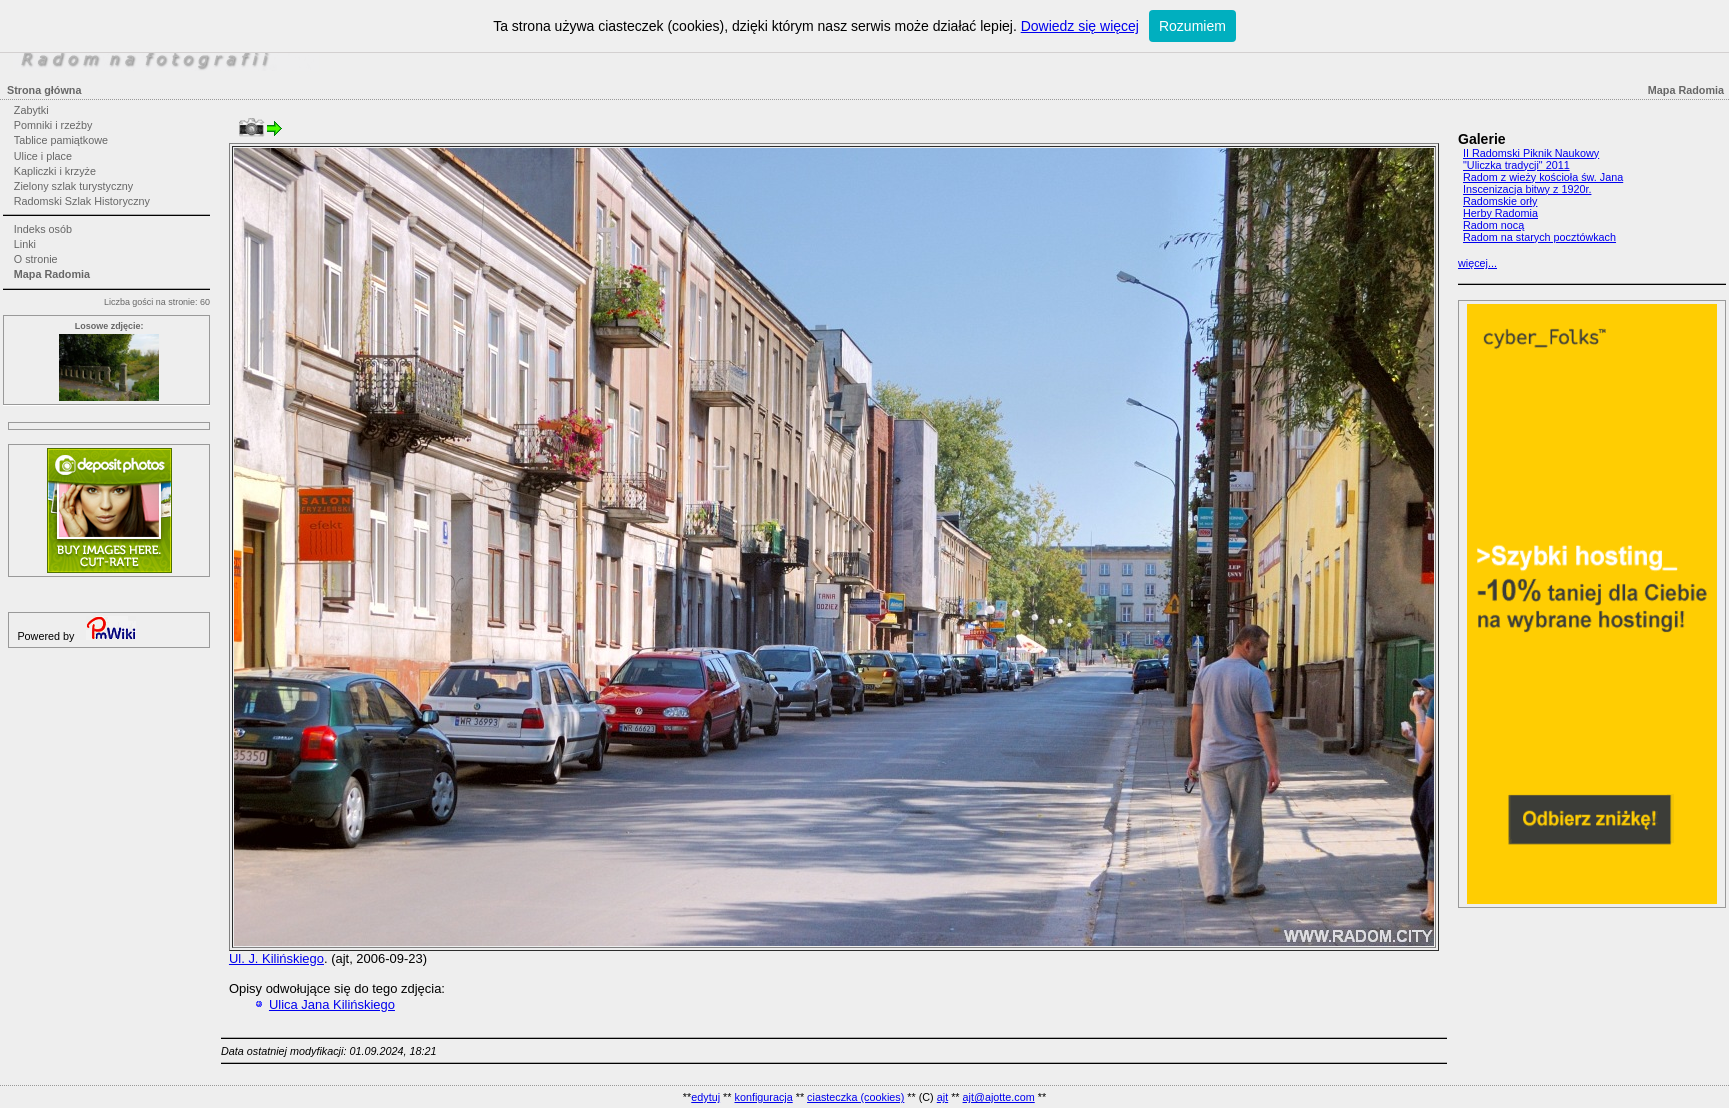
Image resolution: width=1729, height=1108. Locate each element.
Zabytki (31, 110)
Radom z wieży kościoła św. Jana (1543, 177)
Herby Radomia (1500, 213)
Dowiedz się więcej (1080, 26)
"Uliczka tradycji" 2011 (1516, 165)
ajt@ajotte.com (999, 1097)
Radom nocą (1493, 225)
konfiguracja (763, 1097)
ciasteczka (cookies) (855, 1097)
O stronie (36, 259)
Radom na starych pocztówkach (1539, 237)
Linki (25, 244)
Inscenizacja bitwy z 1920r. (1527, 189)
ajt (942, 1097)
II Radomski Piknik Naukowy (1531, 153)
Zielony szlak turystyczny (73, 186)
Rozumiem (1192, 26)
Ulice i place (43, 156)
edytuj (705, 1097)
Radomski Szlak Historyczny (82, 201)
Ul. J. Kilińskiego (276, 958)
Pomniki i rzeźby (53, 125)
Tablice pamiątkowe (61, 140)
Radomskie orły (1500, 201)
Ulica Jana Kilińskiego (332, 1004)
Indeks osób (43, 229)
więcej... (1477, 263)
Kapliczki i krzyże (55, 171)
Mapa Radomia (52, 274)
